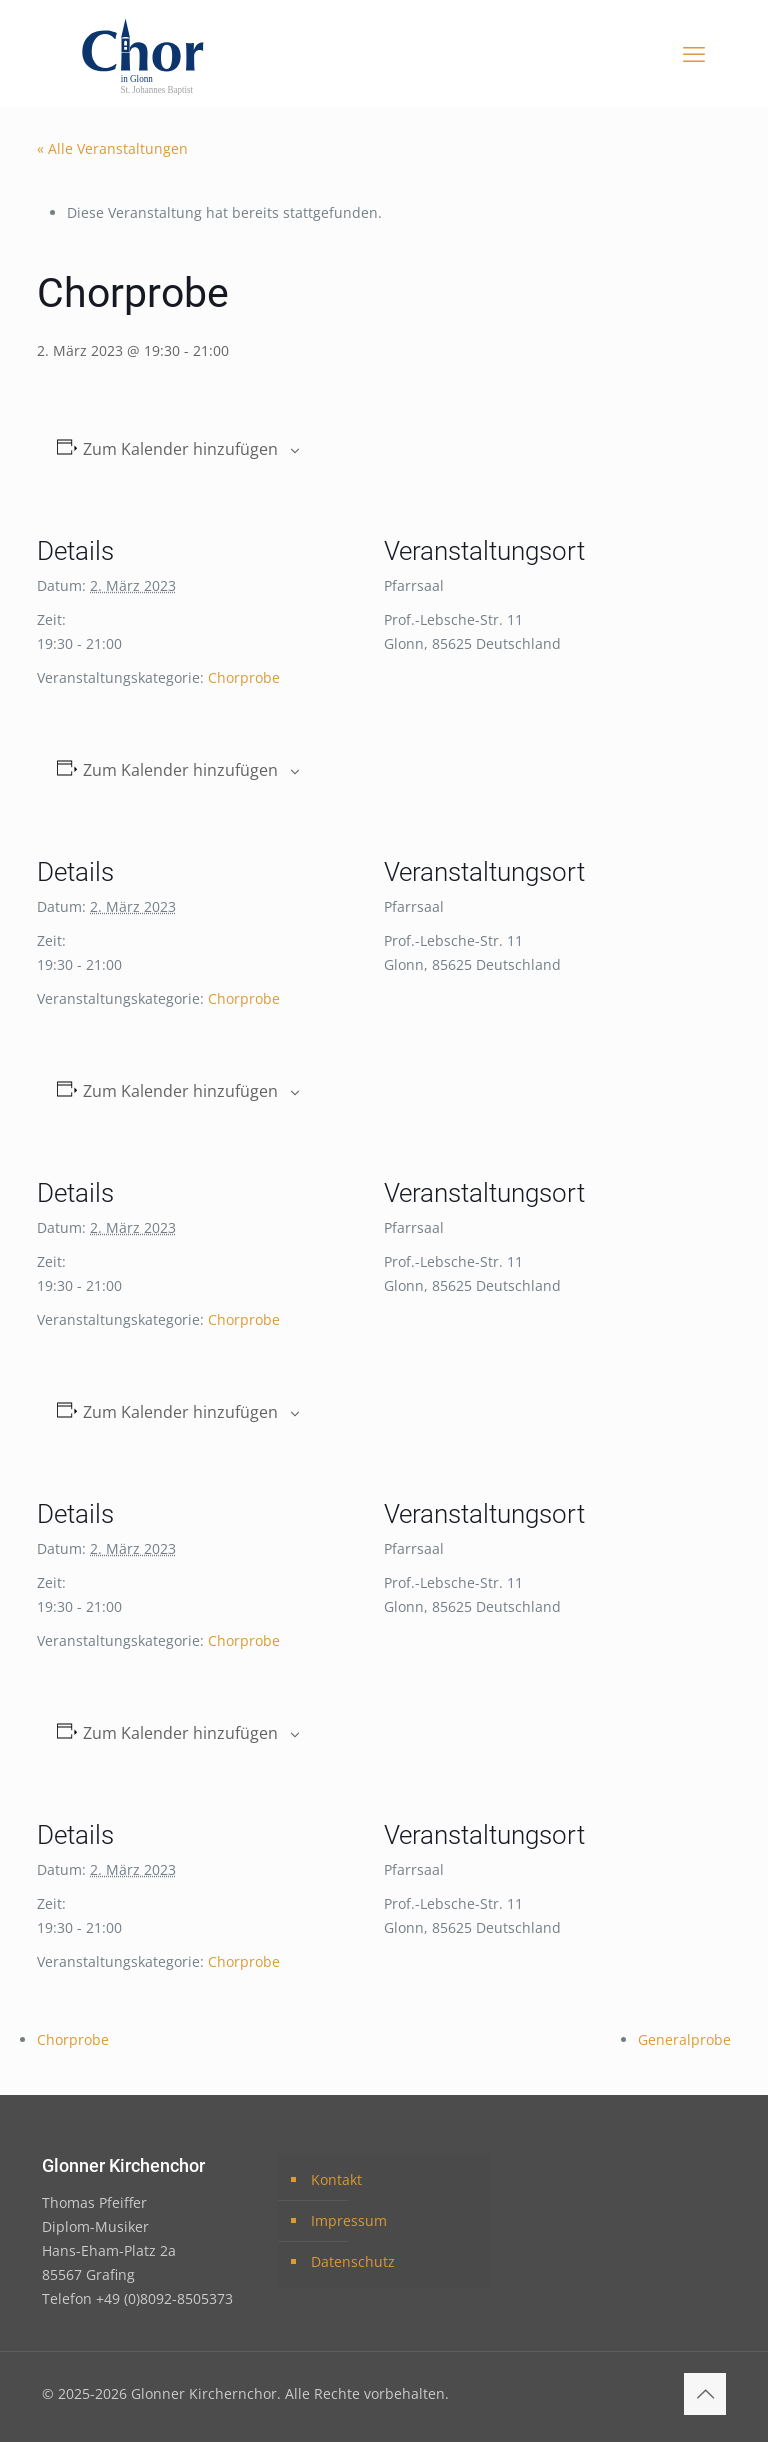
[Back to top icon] (705, 2394)
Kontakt (336, 2179)
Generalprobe (684, 2039)
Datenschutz (353, 2261)
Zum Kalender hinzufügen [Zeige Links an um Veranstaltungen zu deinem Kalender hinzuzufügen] (180, 449)
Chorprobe (244, 677)
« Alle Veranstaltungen (112, 148)
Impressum (349, 2220)
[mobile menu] (694, 53)
